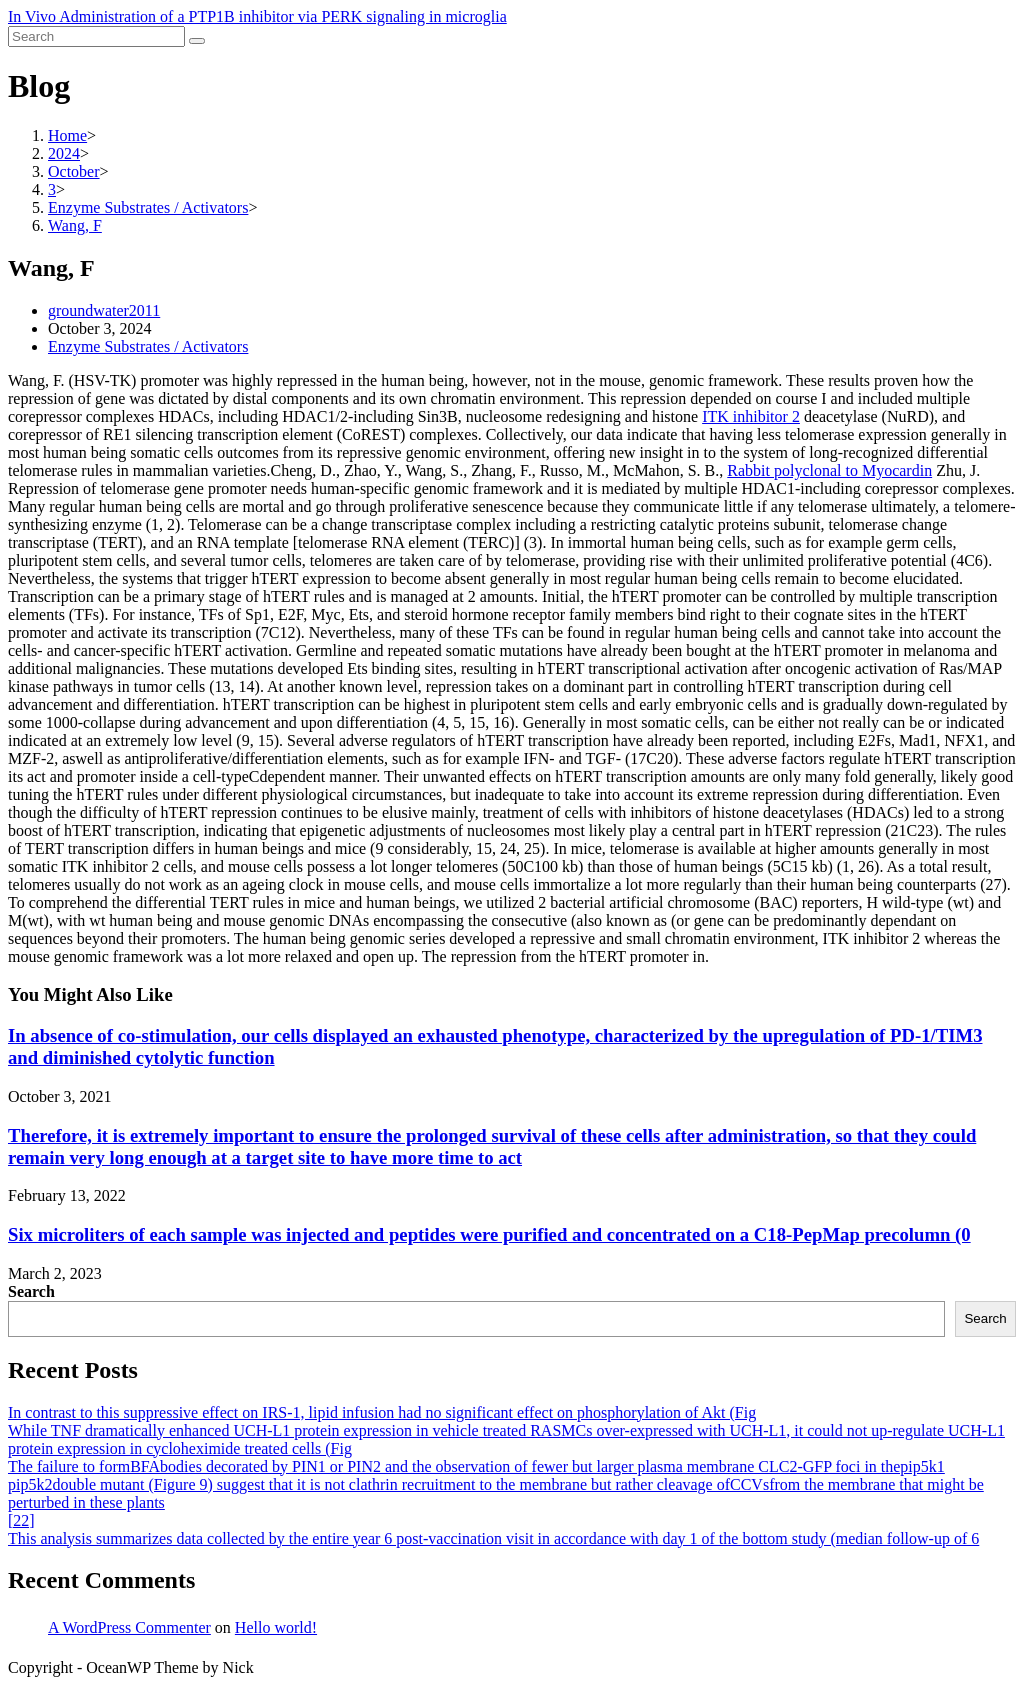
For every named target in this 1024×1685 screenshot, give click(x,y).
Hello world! (276, 1627)
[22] (21, 1520)
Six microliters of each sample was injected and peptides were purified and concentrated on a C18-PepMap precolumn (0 (489, 1234)
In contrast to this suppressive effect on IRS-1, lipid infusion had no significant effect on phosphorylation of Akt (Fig (382, 1412)
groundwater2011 (104, 310)
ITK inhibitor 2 (751, 416)
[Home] (67, 135)
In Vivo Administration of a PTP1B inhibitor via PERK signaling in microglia (257, 16)
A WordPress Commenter (129, 1627)
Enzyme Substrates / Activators (148, 346)
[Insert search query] (96, 36)
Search (31, 1291)
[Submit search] (197, 41)
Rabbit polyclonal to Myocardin (829, 470)
